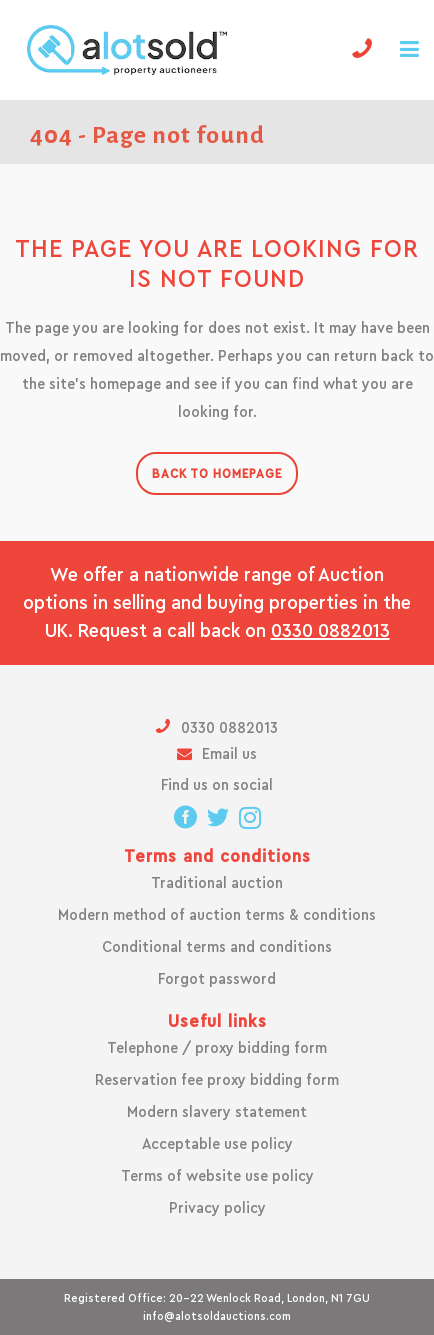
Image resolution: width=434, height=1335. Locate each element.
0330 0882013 (330, 631)
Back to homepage (217, 473)
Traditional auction (217, 883)
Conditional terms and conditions (217, 947)
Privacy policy (217, 1208)
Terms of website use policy (217, 1176)
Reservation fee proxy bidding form (217, 1080)
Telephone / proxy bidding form (217, 1048)
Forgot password (217, 979)
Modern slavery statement (217, 1112)
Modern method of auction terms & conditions (217, 915)
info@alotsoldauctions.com (217, 1316)
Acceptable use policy (217, 1144)
